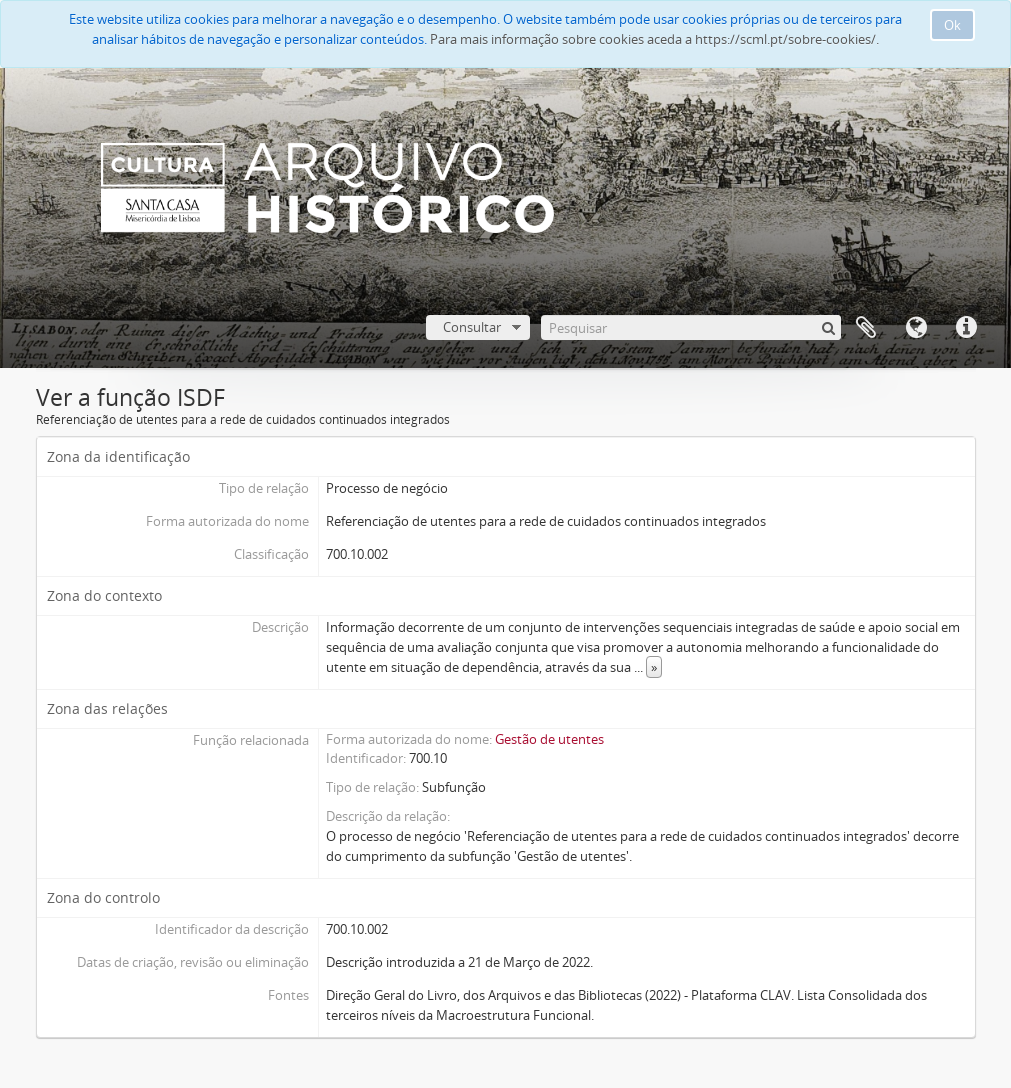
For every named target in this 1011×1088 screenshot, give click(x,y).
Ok (952, 25)
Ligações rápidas (966, 328)
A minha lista (866, 328)
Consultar (472, 327)
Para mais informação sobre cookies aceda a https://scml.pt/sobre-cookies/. (654, 39)
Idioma (916, 328)
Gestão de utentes (549, 739)
